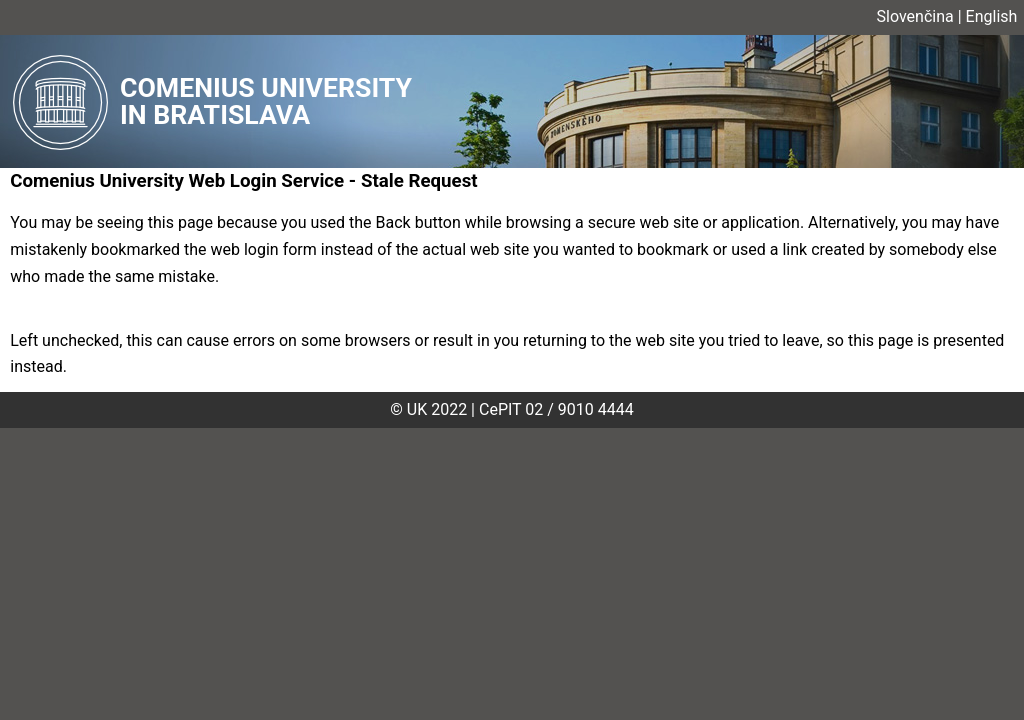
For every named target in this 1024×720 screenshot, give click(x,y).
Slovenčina (915, 16)
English (992, 16)
